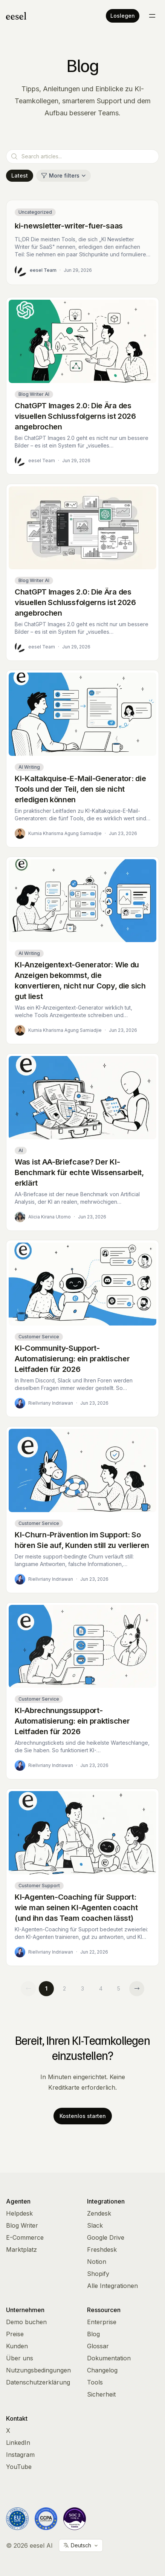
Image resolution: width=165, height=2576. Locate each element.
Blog (93, 2334)
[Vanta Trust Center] (74, 2518)
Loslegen (122, 15)
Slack (95, 2225)
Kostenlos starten (83, 2116)
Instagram (20, 2454)
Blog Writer (22, 2225)
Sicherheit (101, 2394)
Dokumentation (109, 2358)
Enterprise (101, 2322)
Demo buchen (26, 2322)
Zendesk (99, 2213)
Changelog (102, 2370)
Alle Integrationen (112, 2285)
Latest (19, 175)
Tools (95, 2382)
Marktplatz (21, 2249)
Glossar (98, 2346)
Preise (15, 2334)
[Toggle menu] (152, 16)
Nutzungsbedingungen (38, 2370)
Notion (96, 2261)
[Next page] (136, 1988)
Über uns (19, 2358)
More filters (63, 175)
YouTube (19, 2466)
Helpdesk (19, 2213)
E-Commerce (25, 2237)
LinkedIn (18, 2442)
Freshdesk (102, 2249)
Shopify (98, 2273)
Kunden (17, 2346)
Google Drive (105, 2237)
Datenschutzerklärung (38, 2382)
